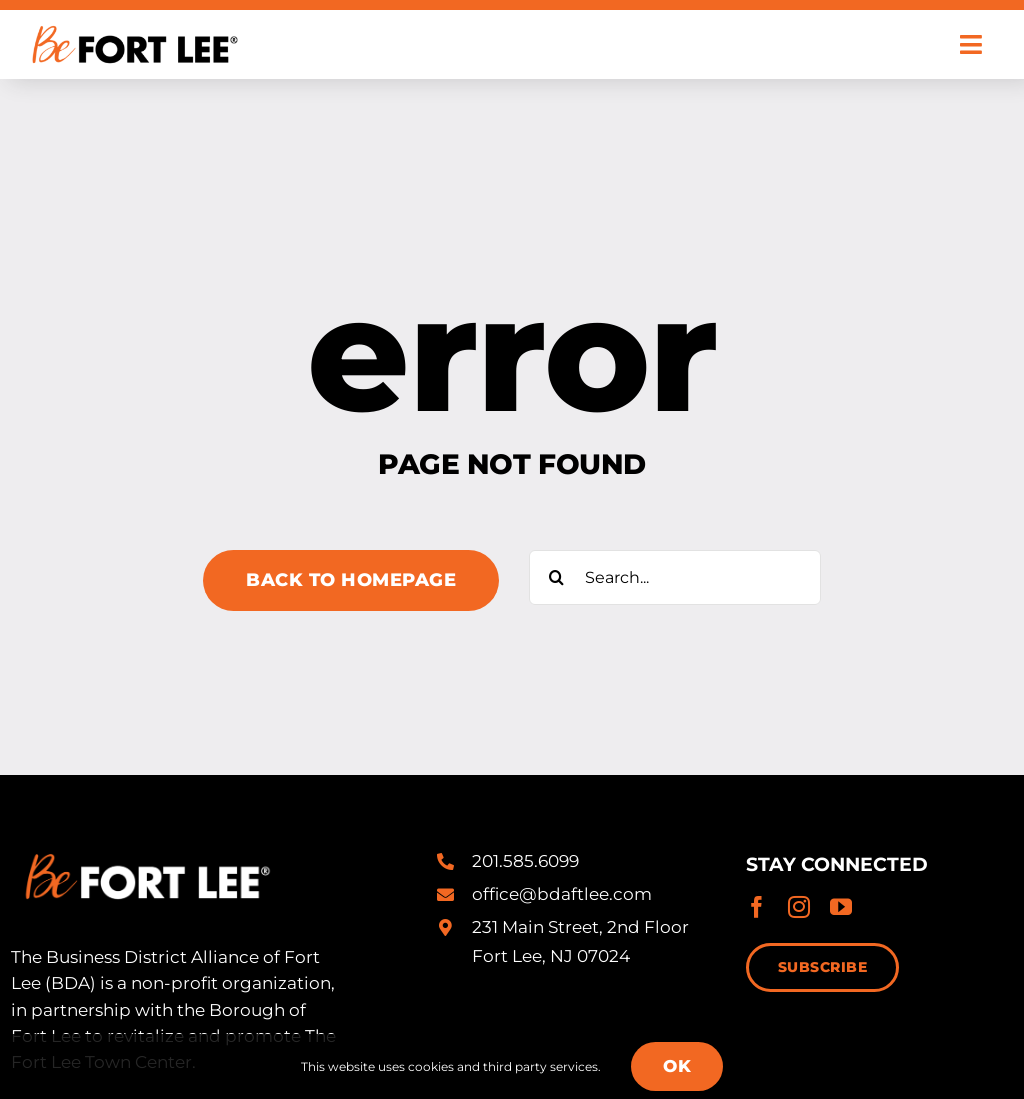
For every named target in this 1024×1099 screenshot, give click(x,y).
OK (677, 1066)
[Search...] (675, 577)
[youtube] (841, 907)
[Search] (556, 577)
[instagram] (799, 907)
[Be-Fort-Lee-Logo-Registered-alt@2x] (133, 18)
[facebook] (757, 907)
